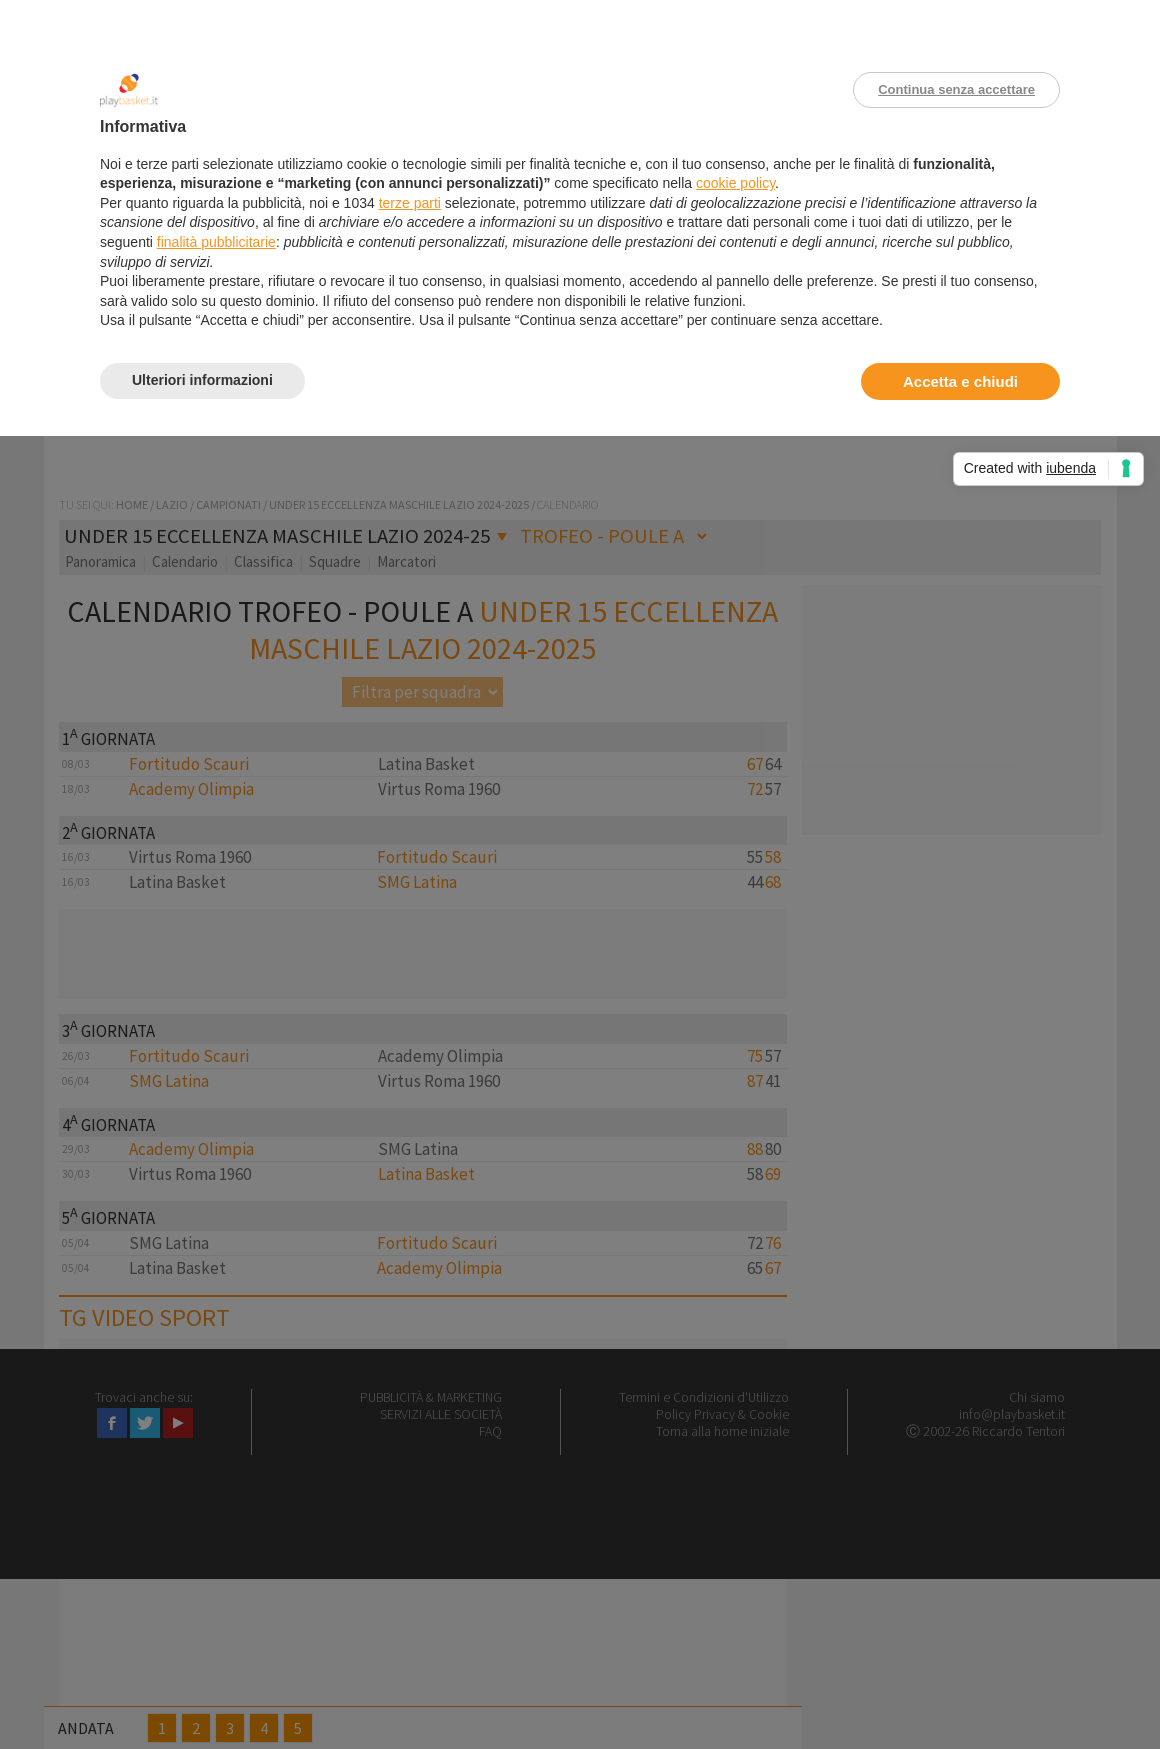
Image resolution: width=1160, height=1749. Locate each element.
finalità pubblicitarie (216, 242)
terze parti (410, 203)
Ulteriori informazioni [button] (202, 380)
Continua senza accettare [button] (956, 89)
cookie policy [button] (735, 183)
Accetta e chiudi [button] (960, 381)
